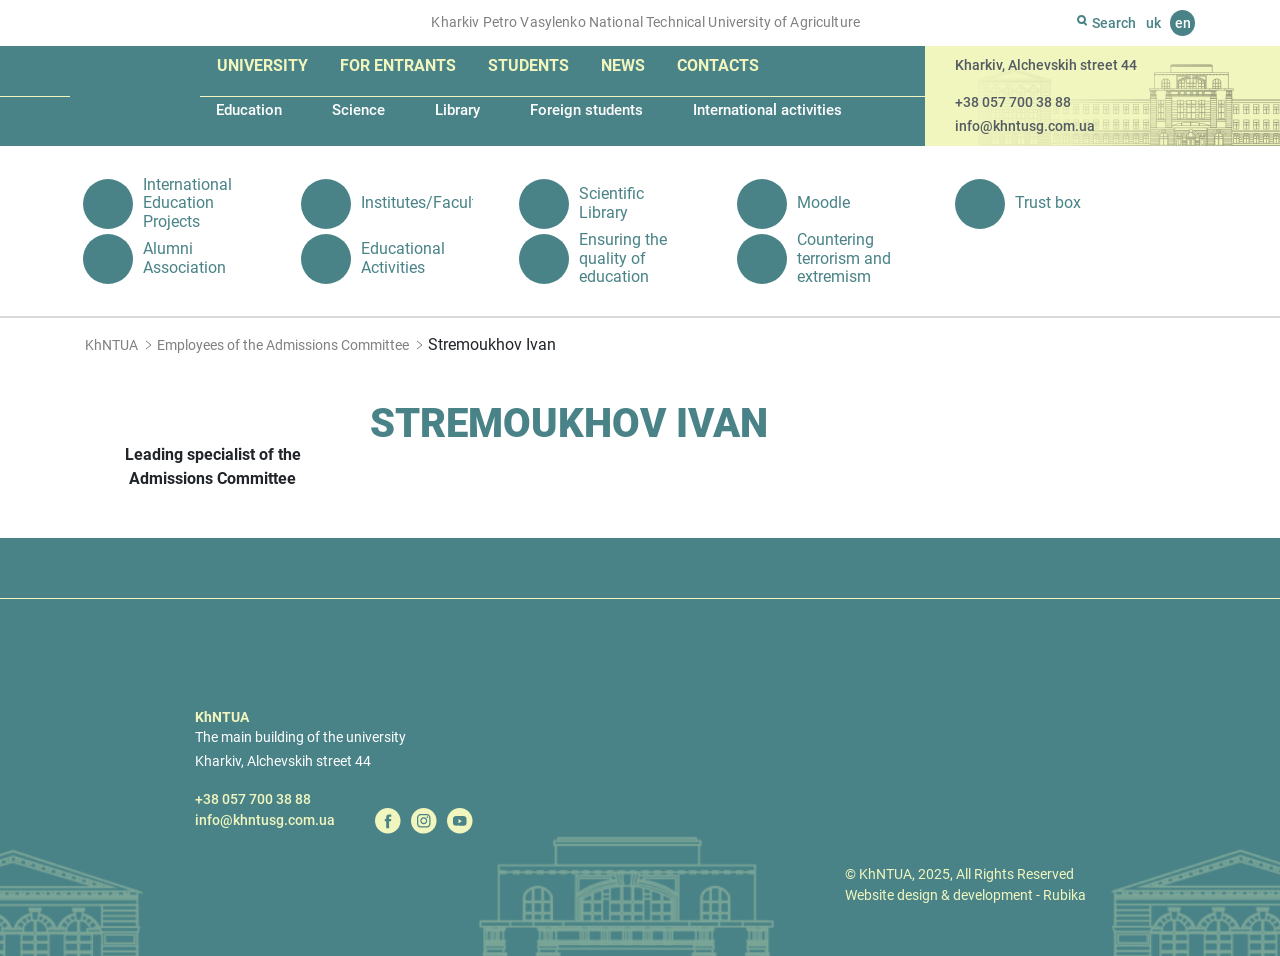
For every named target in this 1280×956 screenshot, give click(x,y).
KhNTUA (111, 345)
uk (1153, 23)
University (262, 65)
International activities (767, 110)
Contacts (718, 65)
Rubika (1064, 895)
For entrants (398, 65)
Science (358, 110)
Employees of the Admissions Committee (283, 345)
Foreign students (586, 110)
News (623, 65)
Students (528, 65)
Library (457, 110)
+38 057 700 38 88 (1013, 102)
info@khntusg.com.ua (1025, 126)
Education (249, 110)
